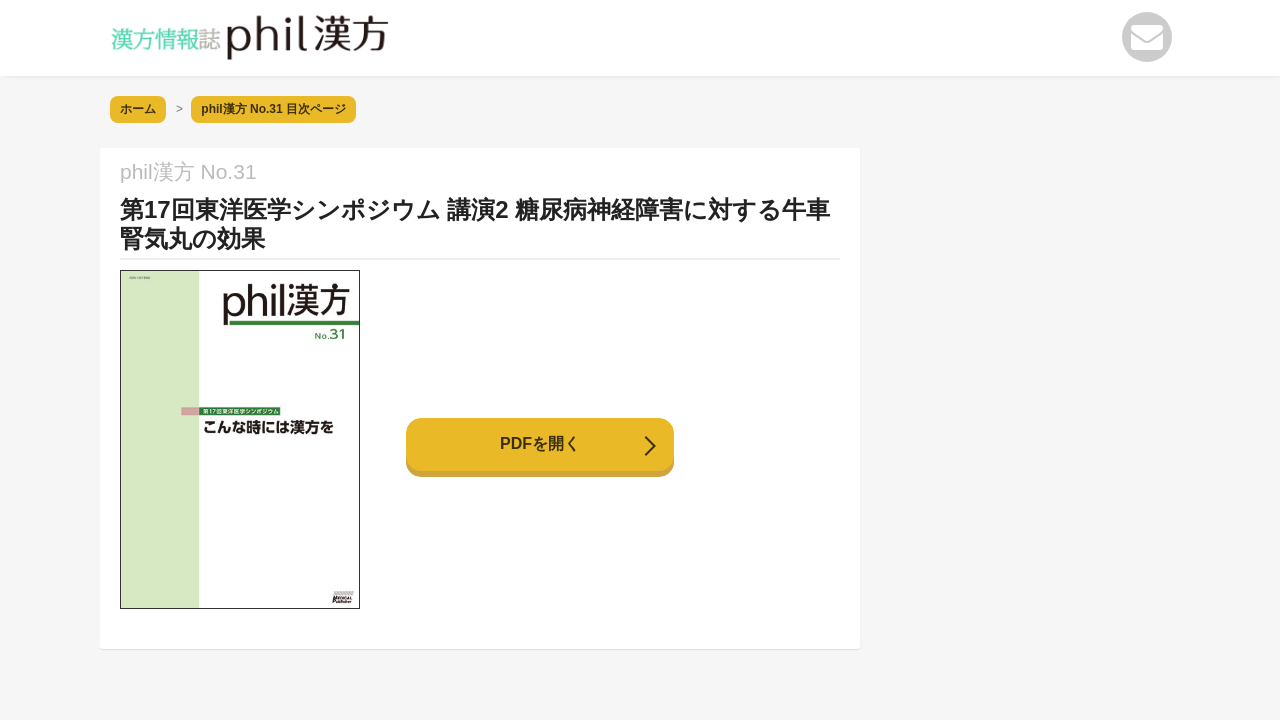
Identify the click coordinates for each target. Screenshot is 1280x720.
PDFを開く (540, 443)
